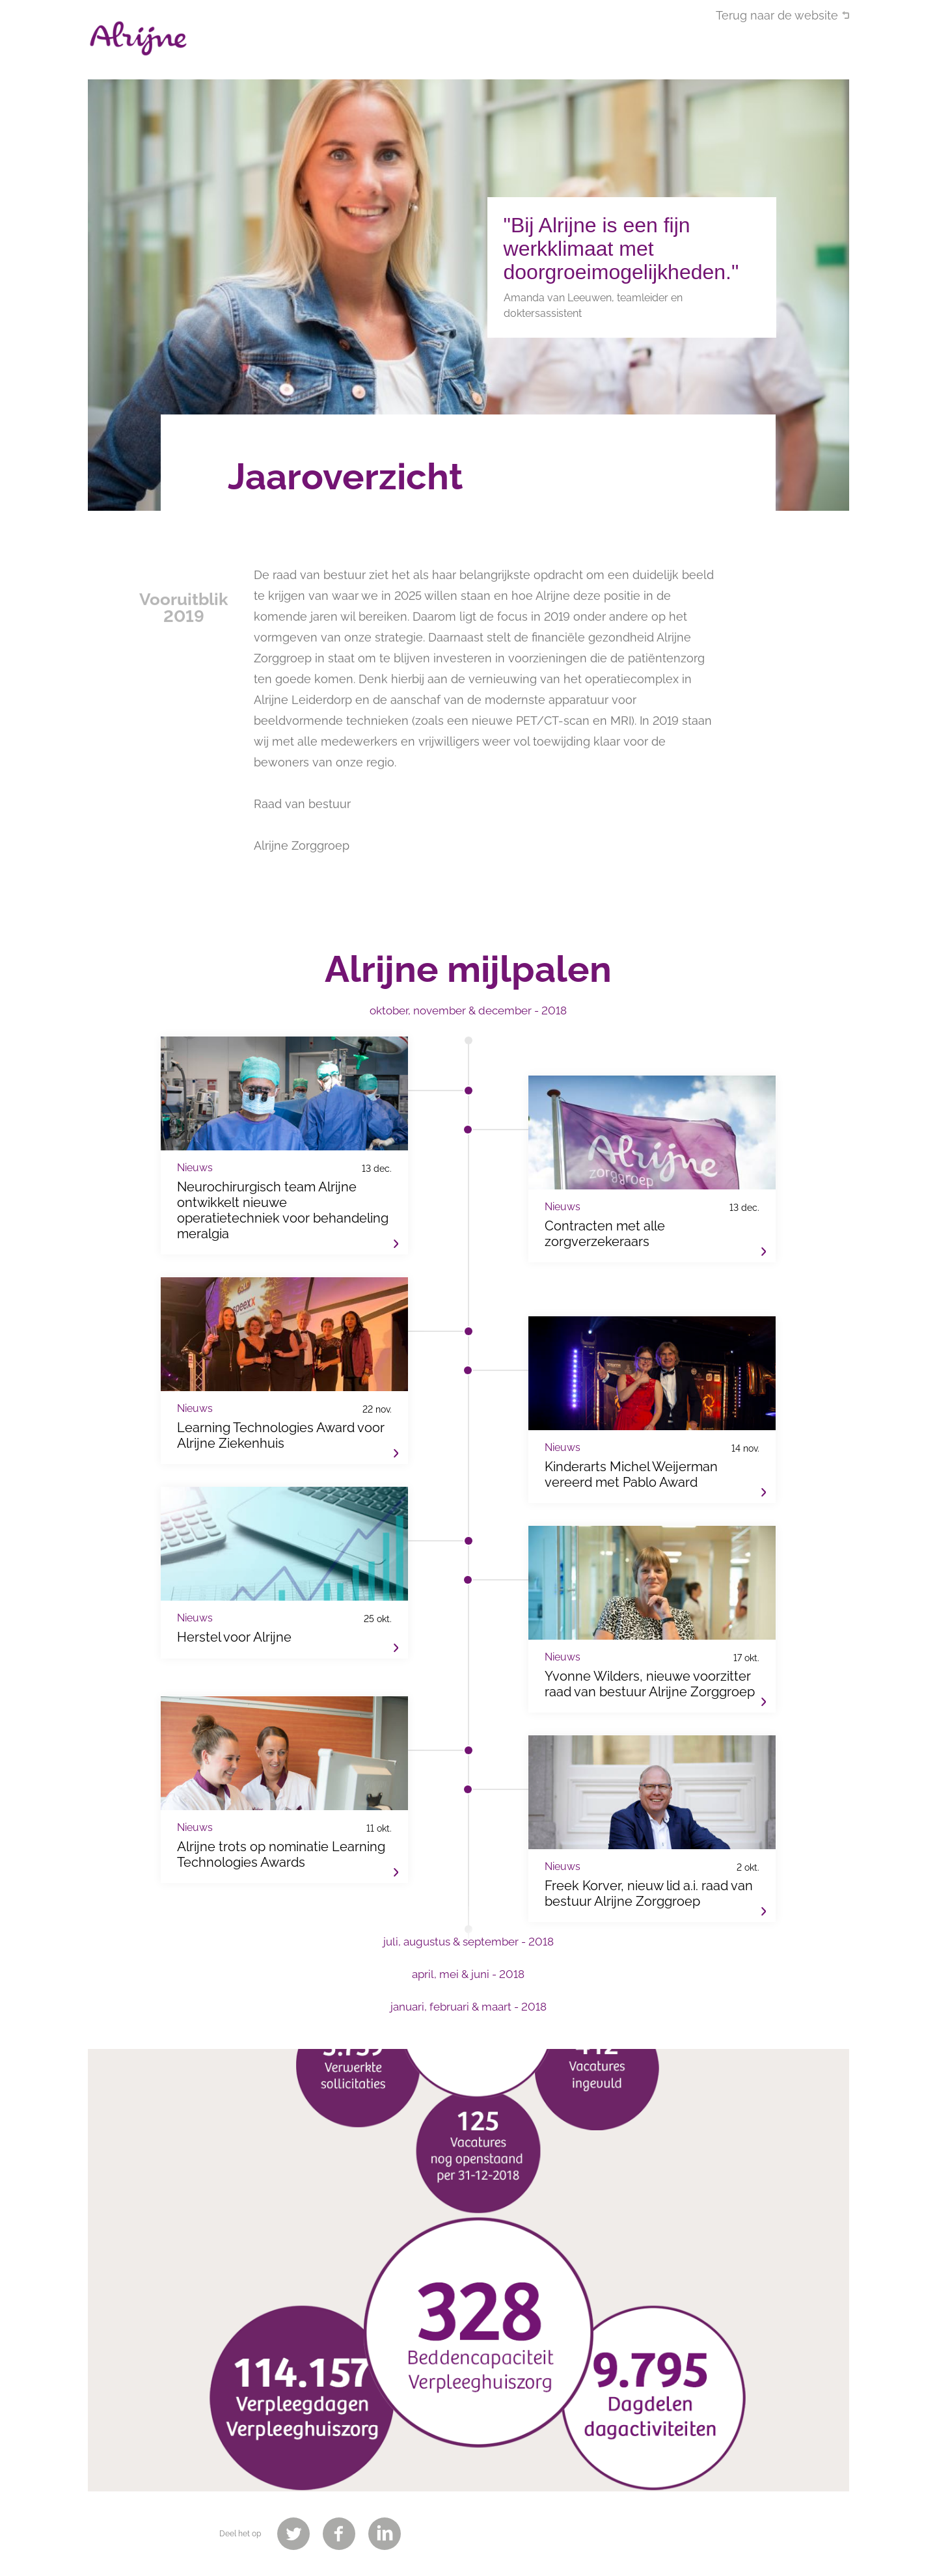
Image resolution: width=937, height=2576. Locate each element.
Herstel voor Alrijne (284, 1583)
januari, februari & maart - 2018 (468, 2006)
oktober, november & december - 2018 (468, 1010)
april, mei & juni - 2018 (468, 1974)
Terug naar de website (777, 15)
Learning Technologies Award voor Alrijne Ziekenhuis (284, 1381)
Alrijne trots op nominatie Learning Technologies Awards (284, 1800)
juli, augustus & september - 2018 (468, 1941)
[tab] (468, 1017)
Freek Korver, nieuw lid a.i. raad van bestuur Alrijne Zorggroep (652, 1849)
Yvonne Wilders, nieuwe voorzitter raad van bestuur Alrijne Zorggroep (652, 1639)
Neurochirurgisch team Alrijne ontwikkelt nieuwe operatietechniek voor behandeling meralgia (284, 1156)
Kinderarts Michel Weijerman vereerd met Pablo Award (652, 1429)
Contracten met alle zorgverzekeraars (652, 1189)
